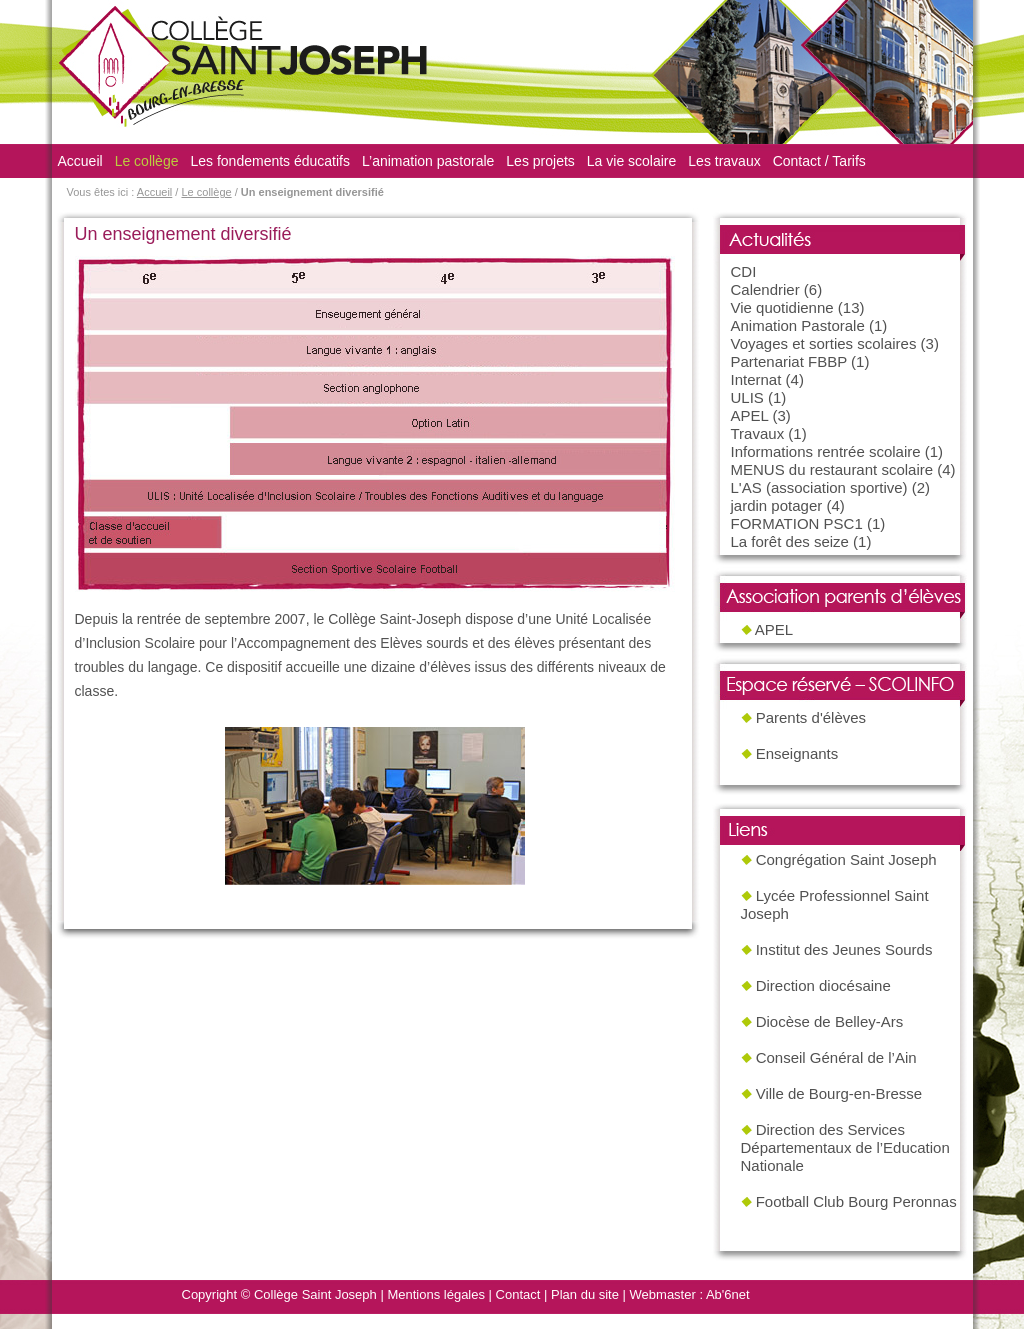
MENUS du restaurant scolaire (832, 469)
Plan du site (585, 1294)
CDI (744, 271)
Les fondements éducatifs (270, 161)
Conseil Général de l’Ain (836, 1057)
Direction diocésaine (823, 985)
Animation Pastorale (798, 325)
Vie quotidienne (782, 307)
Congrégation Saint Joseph (846, 859)
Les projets (540, 161)
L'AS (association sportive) (819, 487)
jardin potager (777, 505)
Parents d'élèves (811, 717)
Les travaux (724, 161)
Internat (756, 379)
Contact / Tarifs (819, 161)
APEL (750, 415)
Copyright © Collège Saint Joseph (279, 1294)
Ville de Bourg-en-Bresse (839, 1093)
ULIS (747, 397)
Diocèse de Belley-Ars (830, 1021)
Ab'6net (728, 1294)
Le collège (147, 161)
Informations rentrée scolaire (826, 451)
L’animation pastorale (428, 161)
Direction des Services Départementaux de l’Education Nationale (845, 1147)
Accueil (80, 161)
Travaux (758, 433)
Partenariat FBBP (789, 361)
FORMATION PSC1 (797, 523)
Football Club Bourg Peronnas (856, 1201)
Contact (518, 1294)
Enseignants (797, 753)
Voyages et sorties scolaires (824, 343)
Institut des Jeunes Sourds (844, 949)
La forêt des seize (790, 541)
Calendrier (765, 289)
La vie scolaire (632, 161)
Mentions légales (436, 1294)
